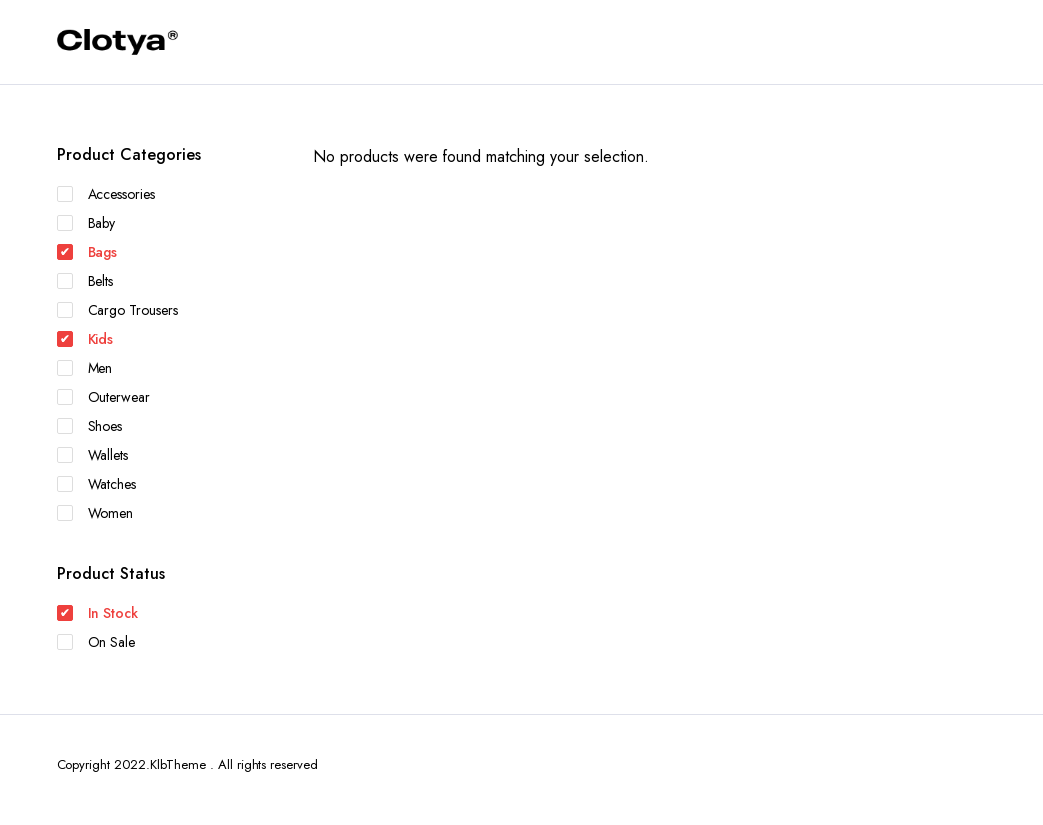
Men (85, 368)
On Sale (96, 642)
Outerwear (104, 397)
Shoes (90, 426)
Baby (86, 223)
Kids (85, 339)
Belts (85, 281)
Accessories (106, 194)
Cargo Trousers (118, 310)
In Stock (98, 613)
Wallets (93, 455)
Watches (97, 484)
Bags (87, 252)
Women (95, 513)
